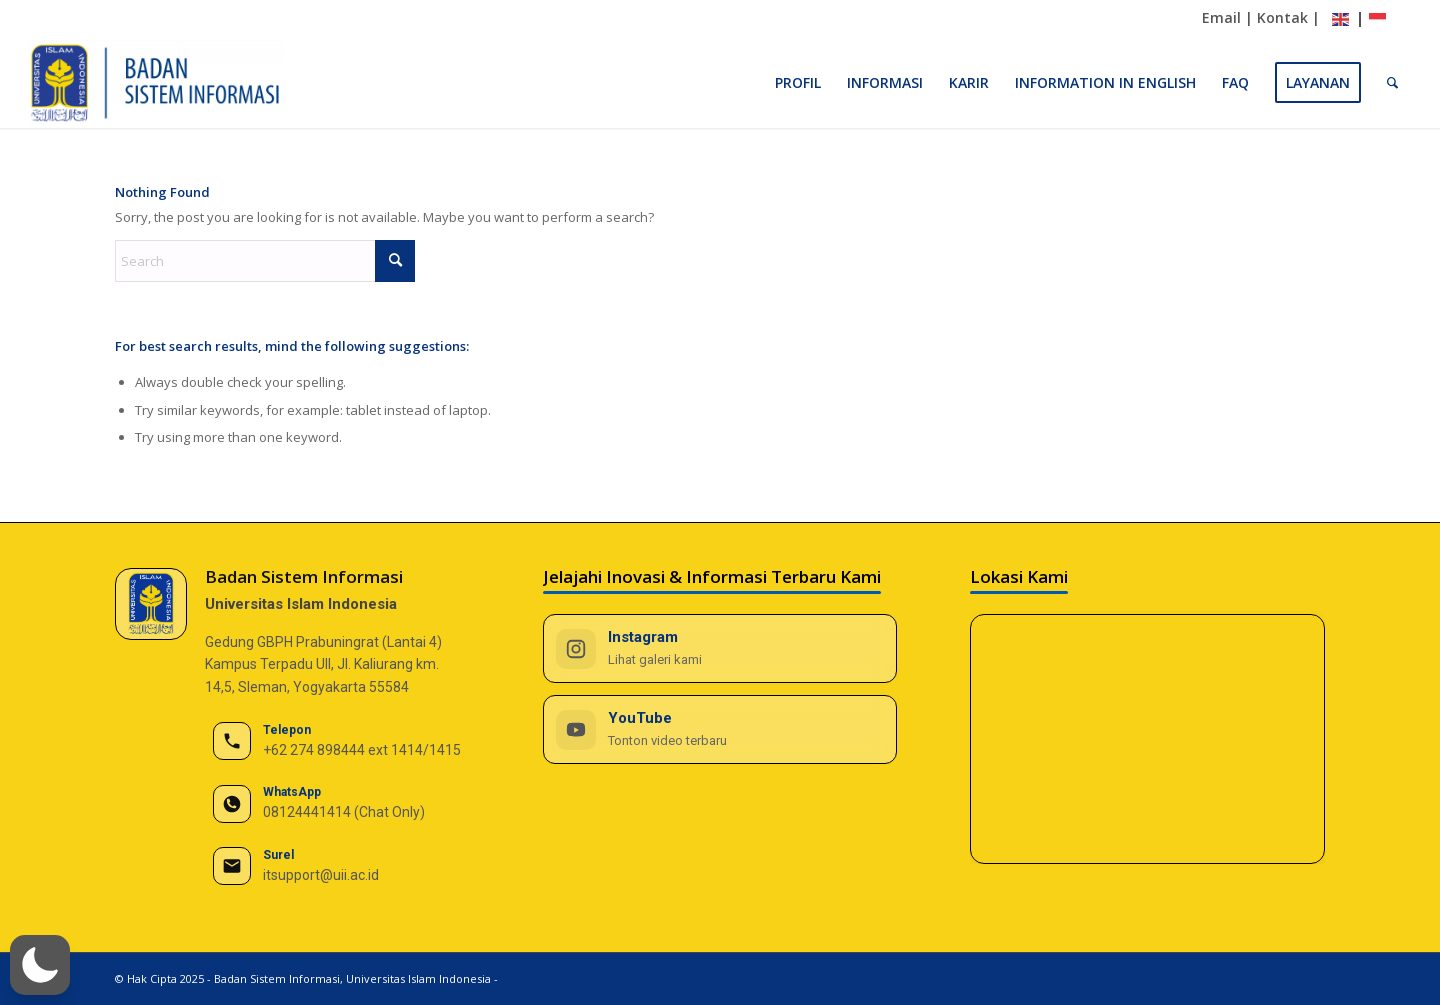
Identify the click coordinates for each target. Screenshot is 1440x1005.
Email (1221, 17)
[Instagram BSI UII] (720, 648)
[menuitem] (798, 83)
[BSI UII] (156, 83)
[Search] (1392, 83)
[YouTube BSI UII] (720, 729)
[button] (40, 965)
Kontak (1282, 17)
